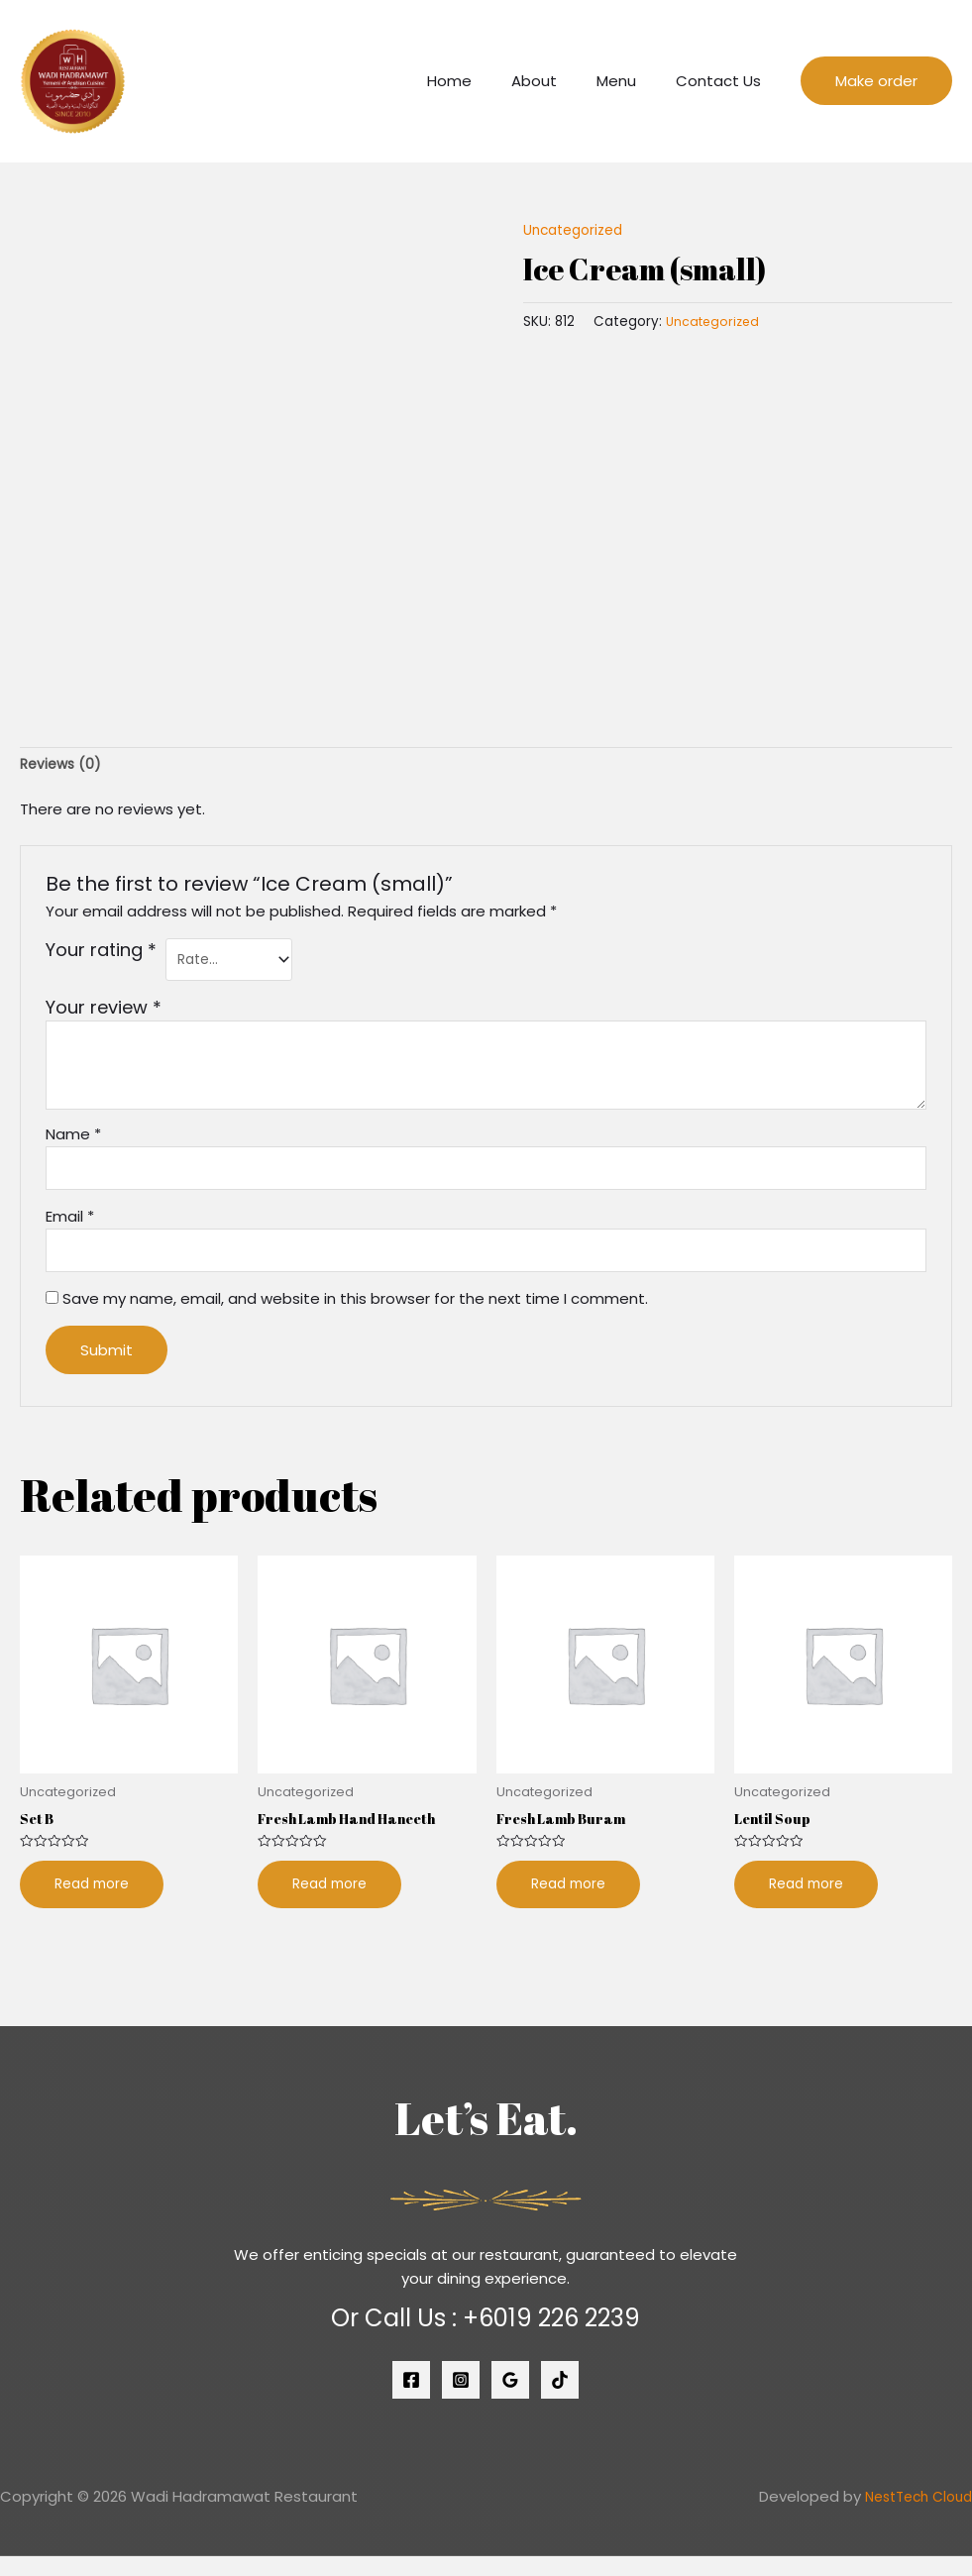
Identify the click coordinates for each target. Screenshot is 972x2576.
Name (73, 1140)
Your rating (101, 953)
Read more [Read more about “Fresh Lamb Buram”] (572, 1902)
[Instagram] (461, 2399)
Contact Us (723, 80)
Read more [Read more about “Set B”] (95, 1902)
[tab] (63, 766)
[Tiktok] (560, 2399)
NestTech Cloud (912, 2516)
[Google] (510, 2399)
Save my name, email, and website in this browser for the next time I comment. (355, 1314)
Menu (631, 80)
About (559, 80)
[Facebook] (411, 2399)
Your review (104, 1014)
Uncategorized (578, 229)
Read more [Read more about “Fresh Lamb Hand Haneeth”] (333, 1902)
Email (70, 1228)
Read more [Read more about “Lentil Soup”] (810, 1902)
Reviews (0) (63, 766)
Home (484, 80)
